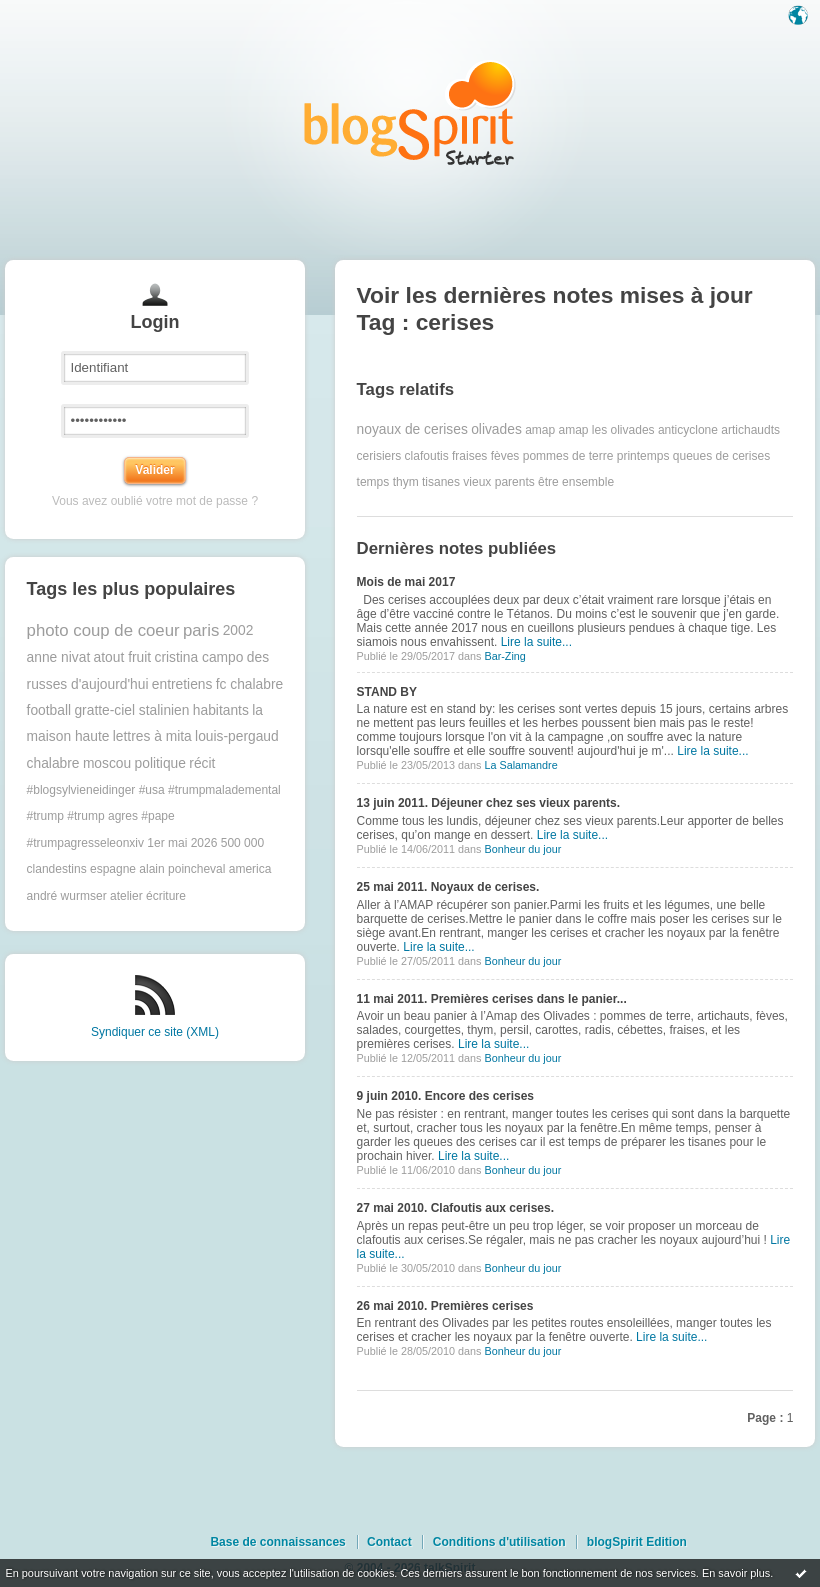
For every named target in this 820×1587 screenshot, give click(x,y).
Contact (389, 1542)
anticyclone (688, 430)
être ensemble (576, 482)
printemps (643, 456)
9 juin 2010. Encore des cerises (445, 1096)
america (250, 869)
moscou (107, 763)
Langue (800, 17)
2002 (238, 630)
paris (201, 630)
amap (540, 430)
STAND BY (387, 692)
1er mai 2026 (182, 843)
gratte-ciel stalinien (131, 710)
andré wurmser (67, 896)
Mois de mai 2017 (406, 582)
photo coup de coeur (103, 630)
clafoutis (427, 456)
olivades (496, 429)
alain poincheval (182, 869)
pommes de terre (568, 456)
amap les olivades (607, 430)
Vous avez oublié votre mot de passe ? (155, 501)
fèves (505, 456)
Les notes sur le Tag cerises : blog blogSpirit (410, 112)
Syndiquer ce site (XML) (155, 1032)
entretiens (182, 684)
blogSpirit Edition (637, 1542)
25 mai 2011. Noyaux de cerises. (448, 887)
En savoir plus (736, 1573)
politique (160, 763)
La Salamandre (520, 765)
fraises (469, 456)
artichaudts (750, 430)
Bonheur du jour (522, 849)
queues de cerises (721, 456)
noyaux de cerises (412, 429)
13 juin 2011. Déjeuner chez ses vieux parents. (488, 803)
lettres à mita (152, 736)
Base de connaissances (277, 1542)
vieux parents (498, 482)
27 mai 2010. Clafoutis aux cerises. (455, 1208)
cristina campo (198, 657)
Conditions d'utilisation (499, 1542)
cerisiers (379, 456)
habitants (221, 710)
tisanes (441, 482)
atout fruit (123, 657)
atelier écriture (148, 896)
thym (406, 482)
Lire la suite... (536, 642)
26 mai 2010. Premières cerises (445, 1306)
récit (202, 763)
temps (373, 482)
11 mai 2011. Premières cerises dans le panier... (492, 999)
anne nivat (59, 657)
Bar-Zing (504, 656)
